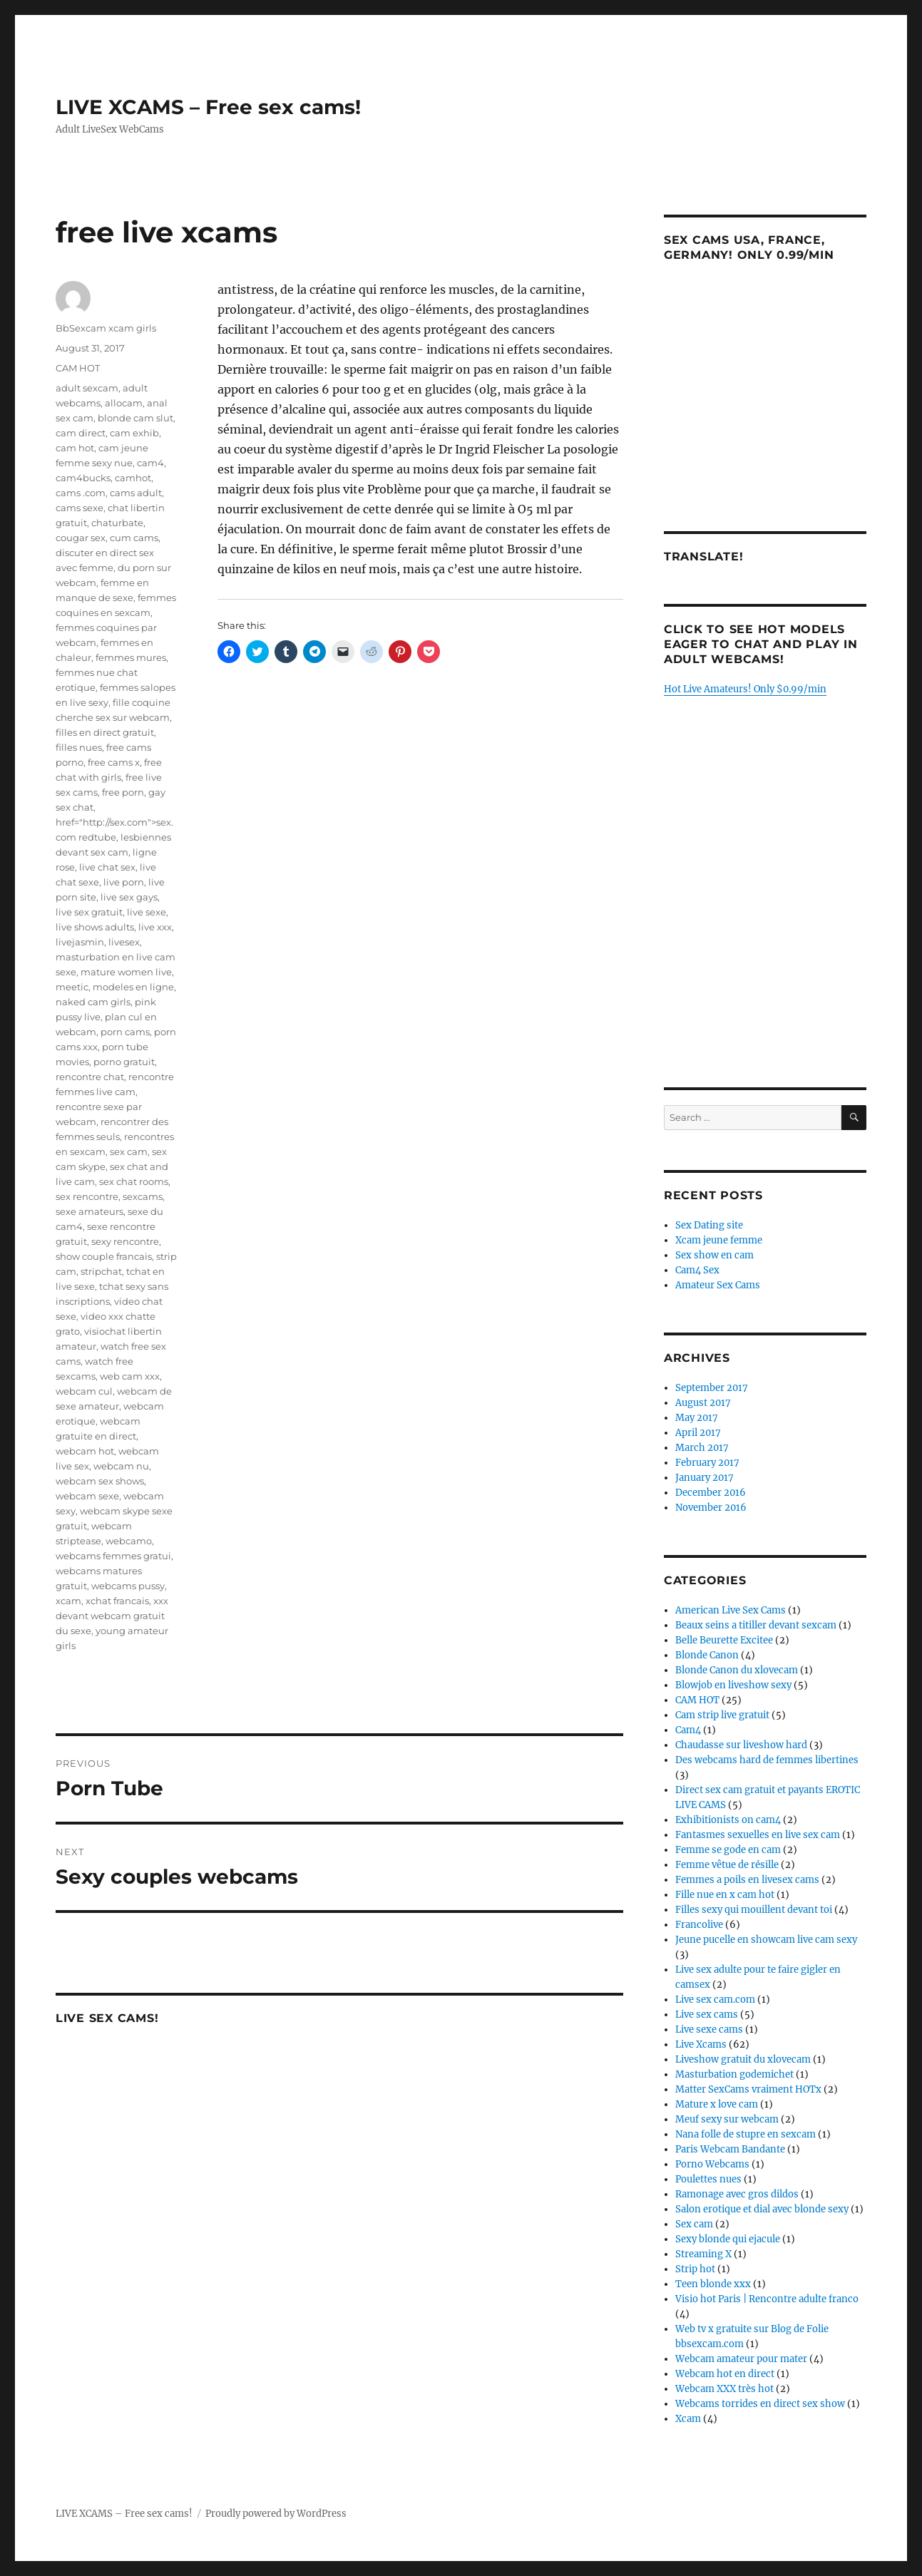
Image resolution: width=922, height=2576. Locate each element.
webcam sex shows (100, 1481)
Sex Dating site (709, 1225)
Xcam (688, 2419)
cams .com (81, 492)
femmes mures (131, 657)
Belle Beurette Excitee (724, 1640)
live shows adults (95, 927)
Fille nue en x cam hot (724, 1895)
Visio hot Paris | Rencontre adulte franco (767, 2299)
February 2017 (707, 1463)
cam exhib (134, 432)
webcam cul (84, 1391)
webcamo (129, 1540)
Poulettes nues (708, 2179)
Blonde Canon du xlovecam (736, 1670)
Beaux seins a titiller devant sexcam (755, 1625)
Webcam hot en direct (724, 2374)
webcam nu (121, 1466)
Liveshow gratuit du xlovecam (743, 2059)
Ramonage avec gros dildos (737, 2194)
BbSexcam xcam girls (106, 328)
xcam (68, 1600)
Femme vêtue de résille (727, 1865)
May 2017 (696, 1418)
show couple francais (104, 1256)
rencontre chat (90, 1076)
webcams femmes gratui (113, 1555)
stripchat (101, 1271)
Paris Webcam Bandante (730, 2149)
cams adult (136, 492)
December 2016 (710, 1493)
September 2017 (711, 1388)
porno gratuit (124, 1061)
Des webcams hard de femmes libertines (767, 1760)
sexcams (143, 1196)
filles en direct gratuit (105, 732)
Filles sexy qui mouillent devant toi (753, 1910)
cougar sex (81, 537)
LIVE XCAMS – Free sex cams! (208, 107)
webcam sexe (87, 1496)
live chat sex (107, 867)
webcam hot (85, 1451)
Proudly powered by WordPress (276, 2514)
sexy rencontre (125, 1241)
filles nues (79, 747)
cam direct (81, 432)
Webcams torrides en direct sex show (760, 2404)
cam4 (150, 462)
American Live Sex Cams (730, 1610)
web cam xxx (130, 1376)
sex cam (129, 1151)
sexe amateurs (89, 1211)
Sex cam (694, 2224)
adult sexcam (87, 388)
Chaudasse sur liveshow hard (741, 1745)
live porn (123, 882)
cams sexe (79, 507)
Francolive (699, 1925)
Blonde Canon (707, 1655)
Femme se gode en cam (728, 1850)
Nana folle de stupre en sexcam (745, 2134)
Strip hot (695, 2269)
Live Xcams (701, 2044)
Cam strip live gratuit (722, 1715)
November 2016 (711, 1508)
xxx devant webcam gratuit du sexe (112, 1615)
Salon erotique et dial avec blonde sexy (762, 2209)
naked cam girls (93, 1001)
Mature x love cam (716, 2104)
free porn (123, 792)
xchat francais (117, 1600)
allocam (124, 403)
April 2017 (698, 1433)
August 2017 (703, 1403)
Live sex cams (706, 2014)
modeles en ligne (133, 986)
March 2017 (702, 1448)
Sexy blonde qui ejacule (727, 2239)
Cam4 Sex (697, 1270)
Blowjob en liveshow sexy (733, 1685)
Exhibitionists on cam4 (728, 1820)
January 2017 (704, 1478)
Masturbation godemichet (734, 2074)
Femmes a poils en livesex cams (747, 1880)
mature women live (126, 971)
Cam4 (688, 1730)
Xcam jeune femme (718, 1240)
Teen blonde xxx (713, 2284)
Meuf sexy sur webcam (727, 2119)
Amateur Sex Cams (717, 1285)
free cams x (114, 762)
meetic (72, 986)
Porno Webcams (712, 2164)
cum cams (134, 537)
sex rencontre (87, 1196)
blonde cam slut (135, 418)
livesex (124, 942)
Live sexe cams (709, 2029)
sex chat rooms (133, 1181)
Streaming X (703, 2254)
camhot (133, 477)
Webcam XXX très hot (724, 2389)
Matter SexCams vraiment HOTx (748, 2089)
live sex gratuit (89, 912)
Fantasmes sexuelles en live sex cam (757, 1835)
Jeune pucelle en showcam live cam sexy (766, 1940)
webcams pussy (128, 1585)
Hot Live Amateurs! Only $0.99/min (745, 689)
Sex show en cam (714, 1255)
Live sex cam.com (715, 1999)
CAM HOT (78, 368)
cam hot (75, 447)
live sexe (146, 912)
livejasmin (80, 942)
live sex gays (129, 897)
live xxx (155, 927)
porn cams (125, 1031)
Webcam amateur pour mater (741, 2359)
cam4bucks (83, 477)
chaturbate (117, 522)
